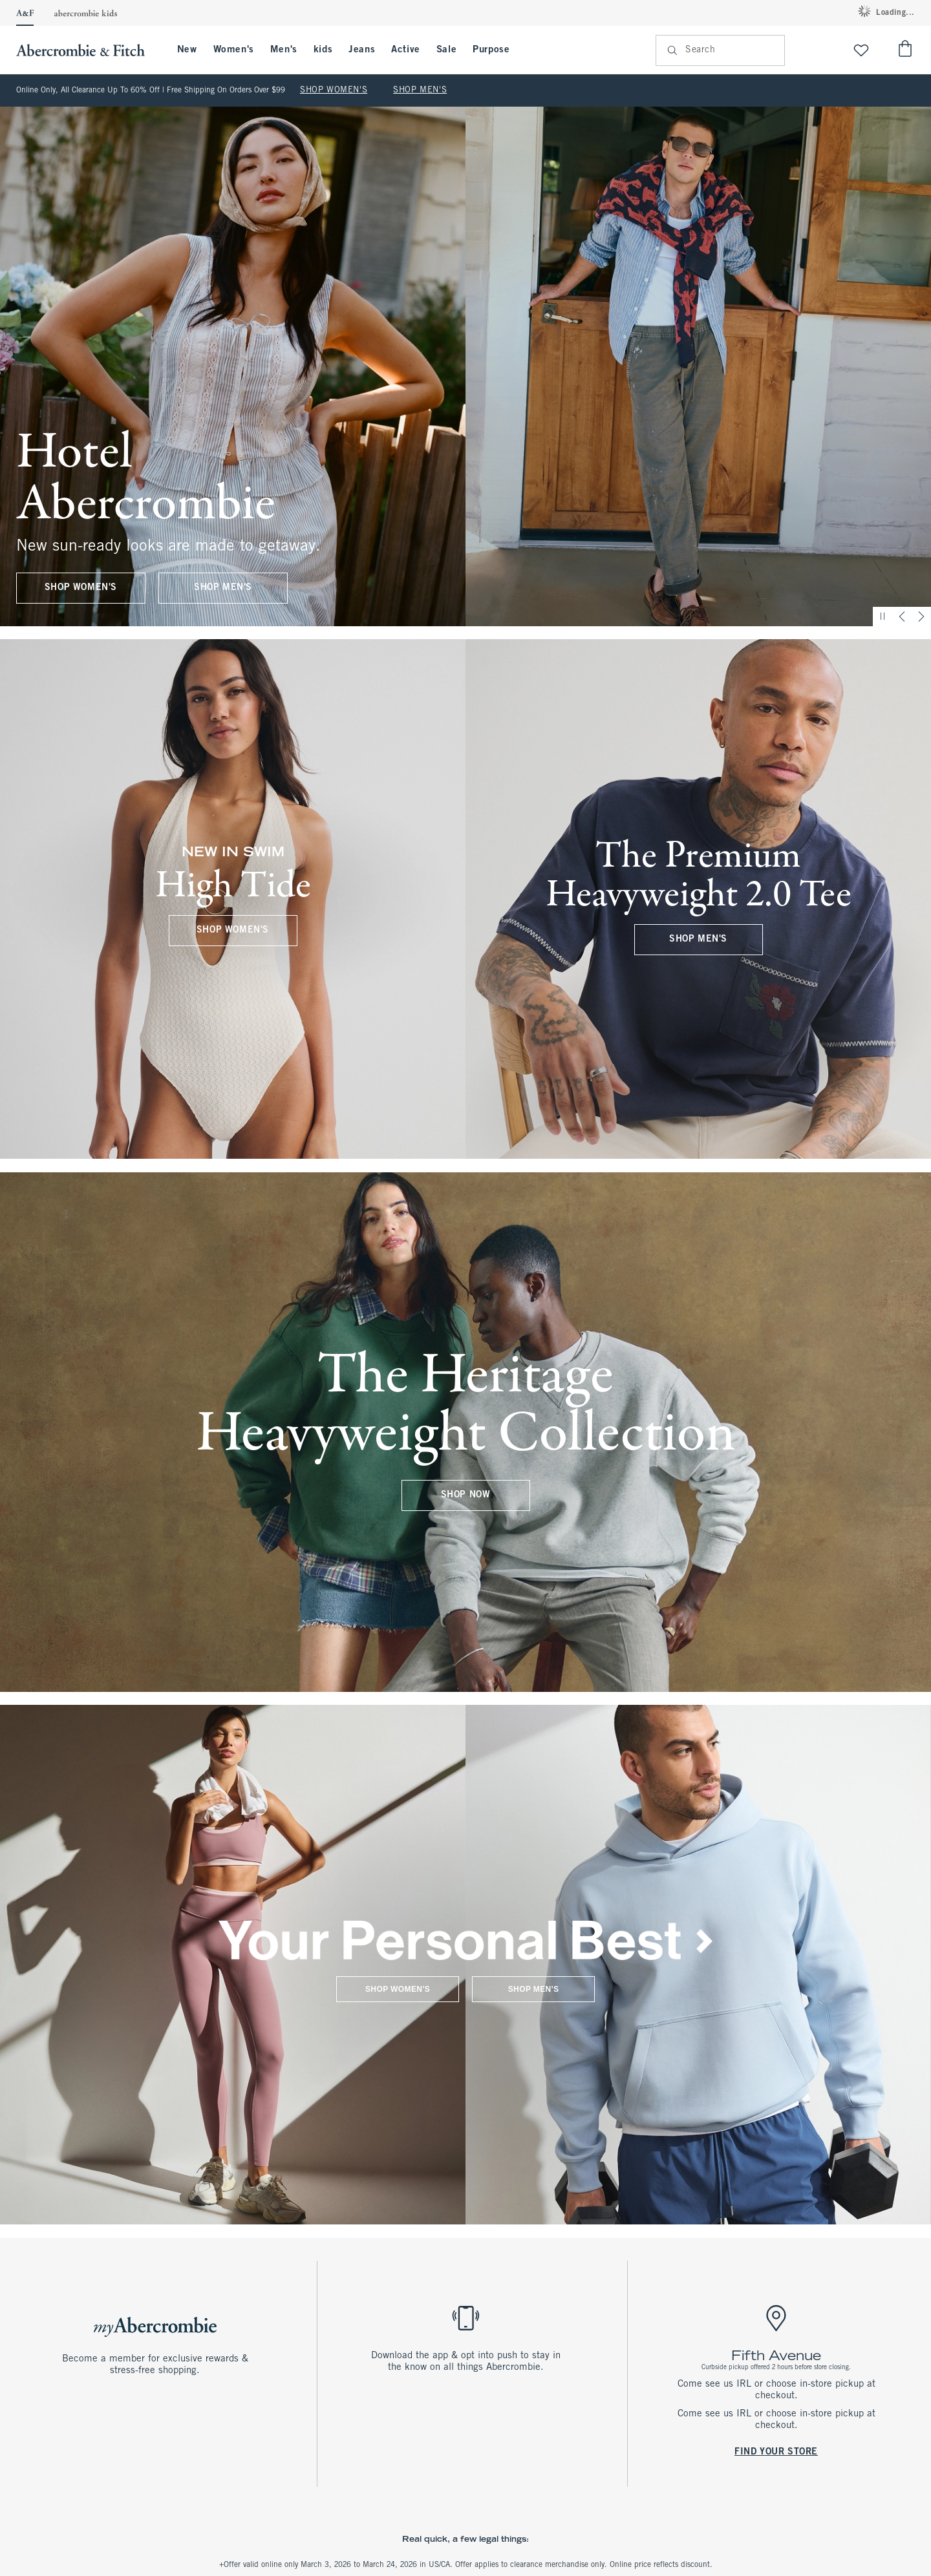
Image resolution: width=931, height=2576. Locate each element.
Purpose (491, 49)
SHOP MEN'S (420, 90)
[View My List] (861, 50)
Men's (283, 49)
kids (323, 49)
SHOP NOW (466, 1495)
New (187, 49)
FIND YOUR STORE (776, 2452)
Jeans (361, 49)
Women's (233, 49)
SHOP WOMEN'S (333, 90)
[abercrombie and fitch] (87, 50)
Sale (446, 49)
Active (405, 49)
